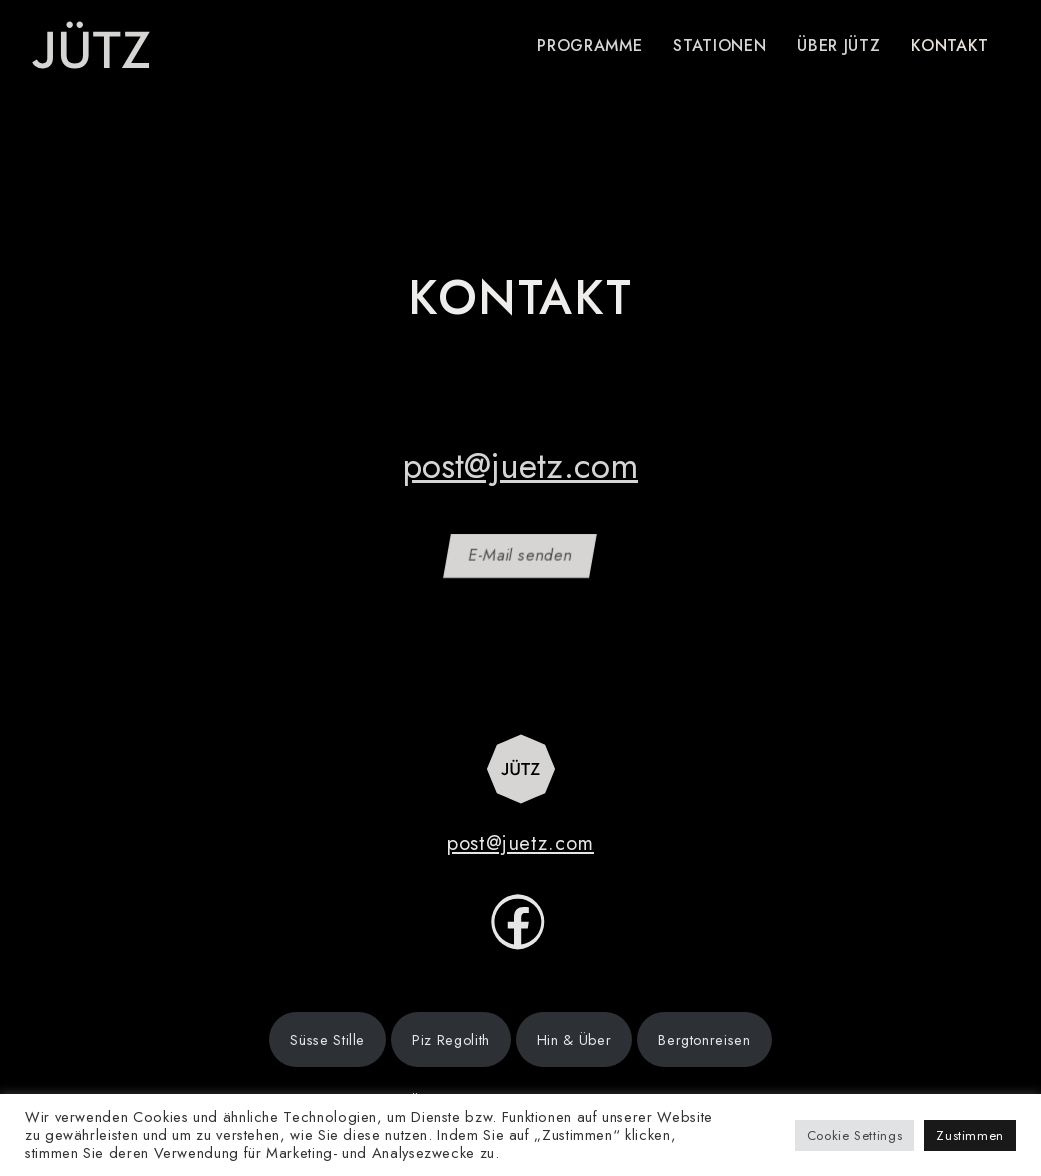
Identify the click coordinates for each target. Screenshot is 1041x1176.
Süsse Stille (327, 1040)
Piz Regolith (451, 1040)
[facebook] (518, 934)
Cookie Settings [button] (855, 1135)
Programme (589, 45)
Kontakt (949, 45)
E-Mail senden (520, 555)
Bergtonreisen (704, 1040)
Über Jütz (838, 45)
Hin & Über (574, 1040)
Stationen (719, 45)
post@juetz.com (520, 465)
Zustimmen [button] (970, 1135)
